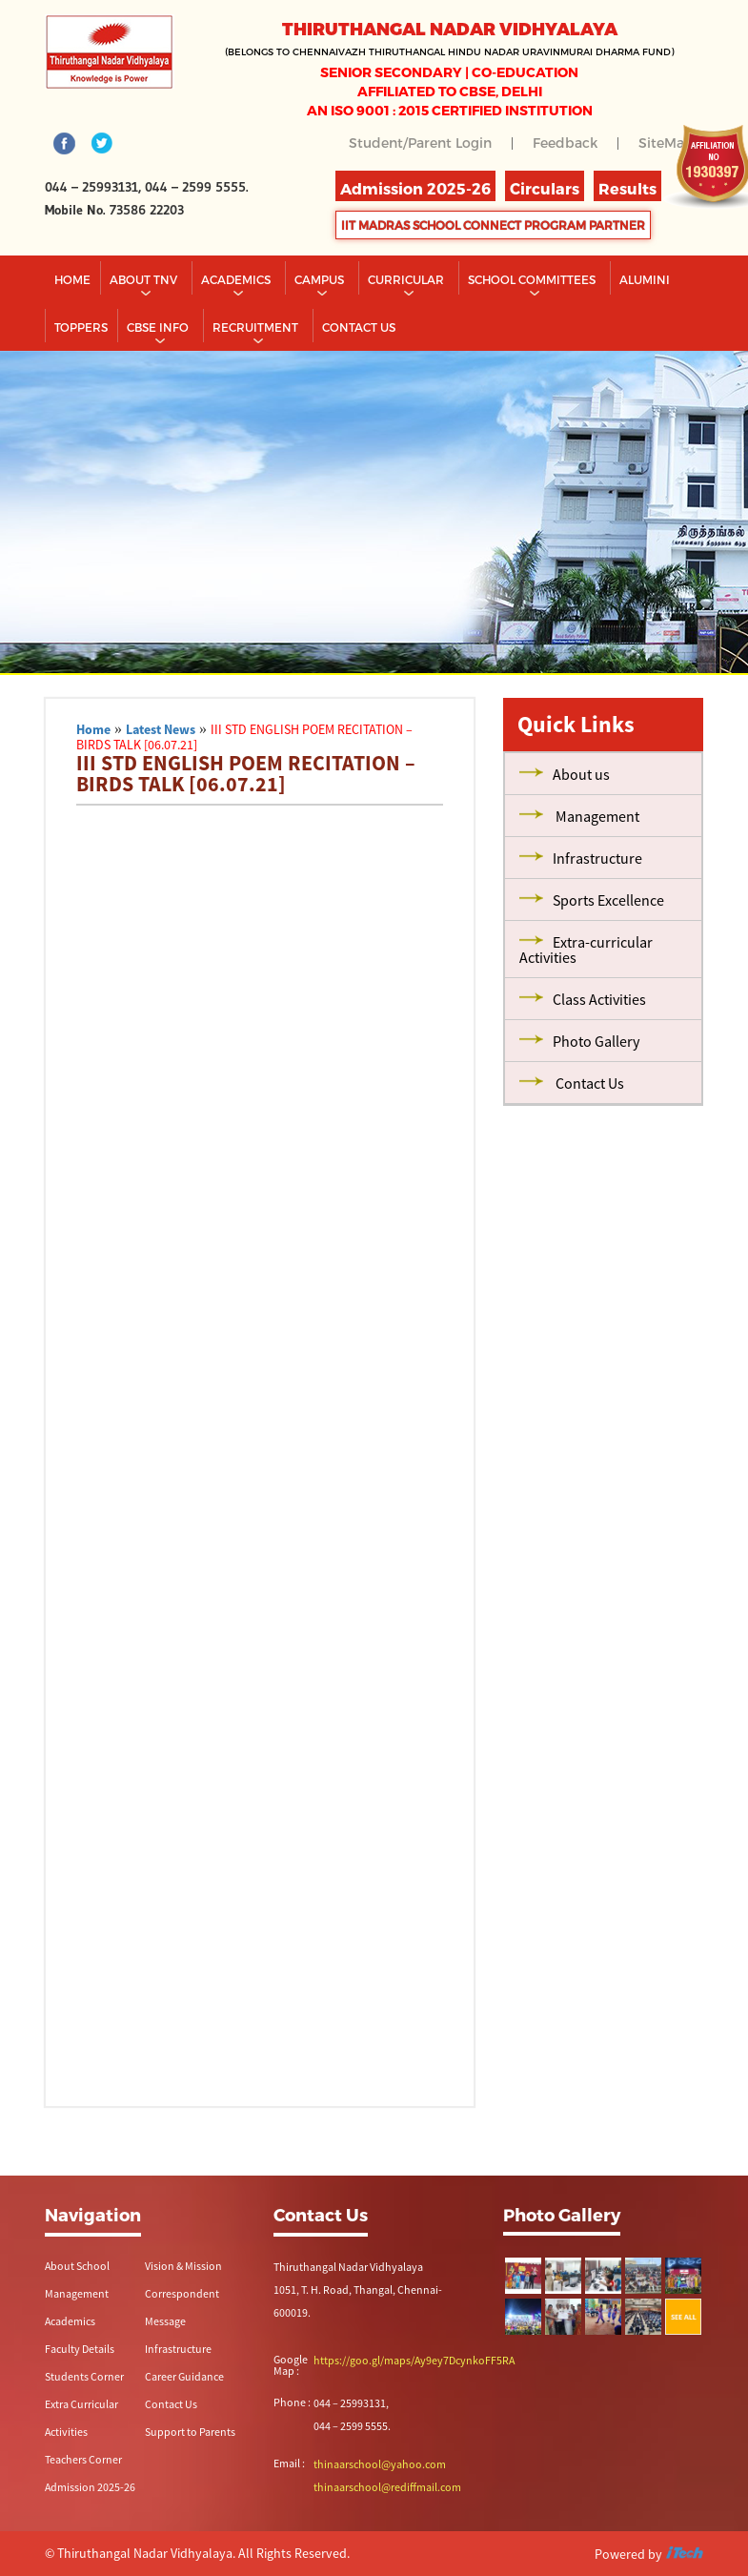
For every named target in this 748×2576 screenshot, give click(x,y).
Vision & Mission (183, 2266)
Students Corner (84, 2376)
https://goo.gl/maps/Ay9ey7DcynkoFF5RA (414, 2360)
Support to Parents (190, 2431)
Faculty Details (79, 2348)
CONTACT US (358, 327)
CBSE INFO (159, 327)
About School (77, 2266)
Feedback (565, 142)
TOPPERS (81, 327)
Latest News (160, 729)
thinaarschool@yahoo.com (379, 2464)
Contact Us (171, 2404)
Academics (237, 279)
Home (72, 279)
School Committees (533, 279)
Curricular (407, 279)
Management (77, 2293)
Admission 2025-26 (90, 2487)
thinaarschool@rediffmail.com (387, 2487)
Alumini (644, 279)
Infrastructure (178, 2348)
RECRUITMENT (256, 327)
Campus (320, 279)
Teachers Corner (83, 2459)
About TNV (145, 279)
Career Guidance (184, 2376)
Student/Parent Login (420, 142)
